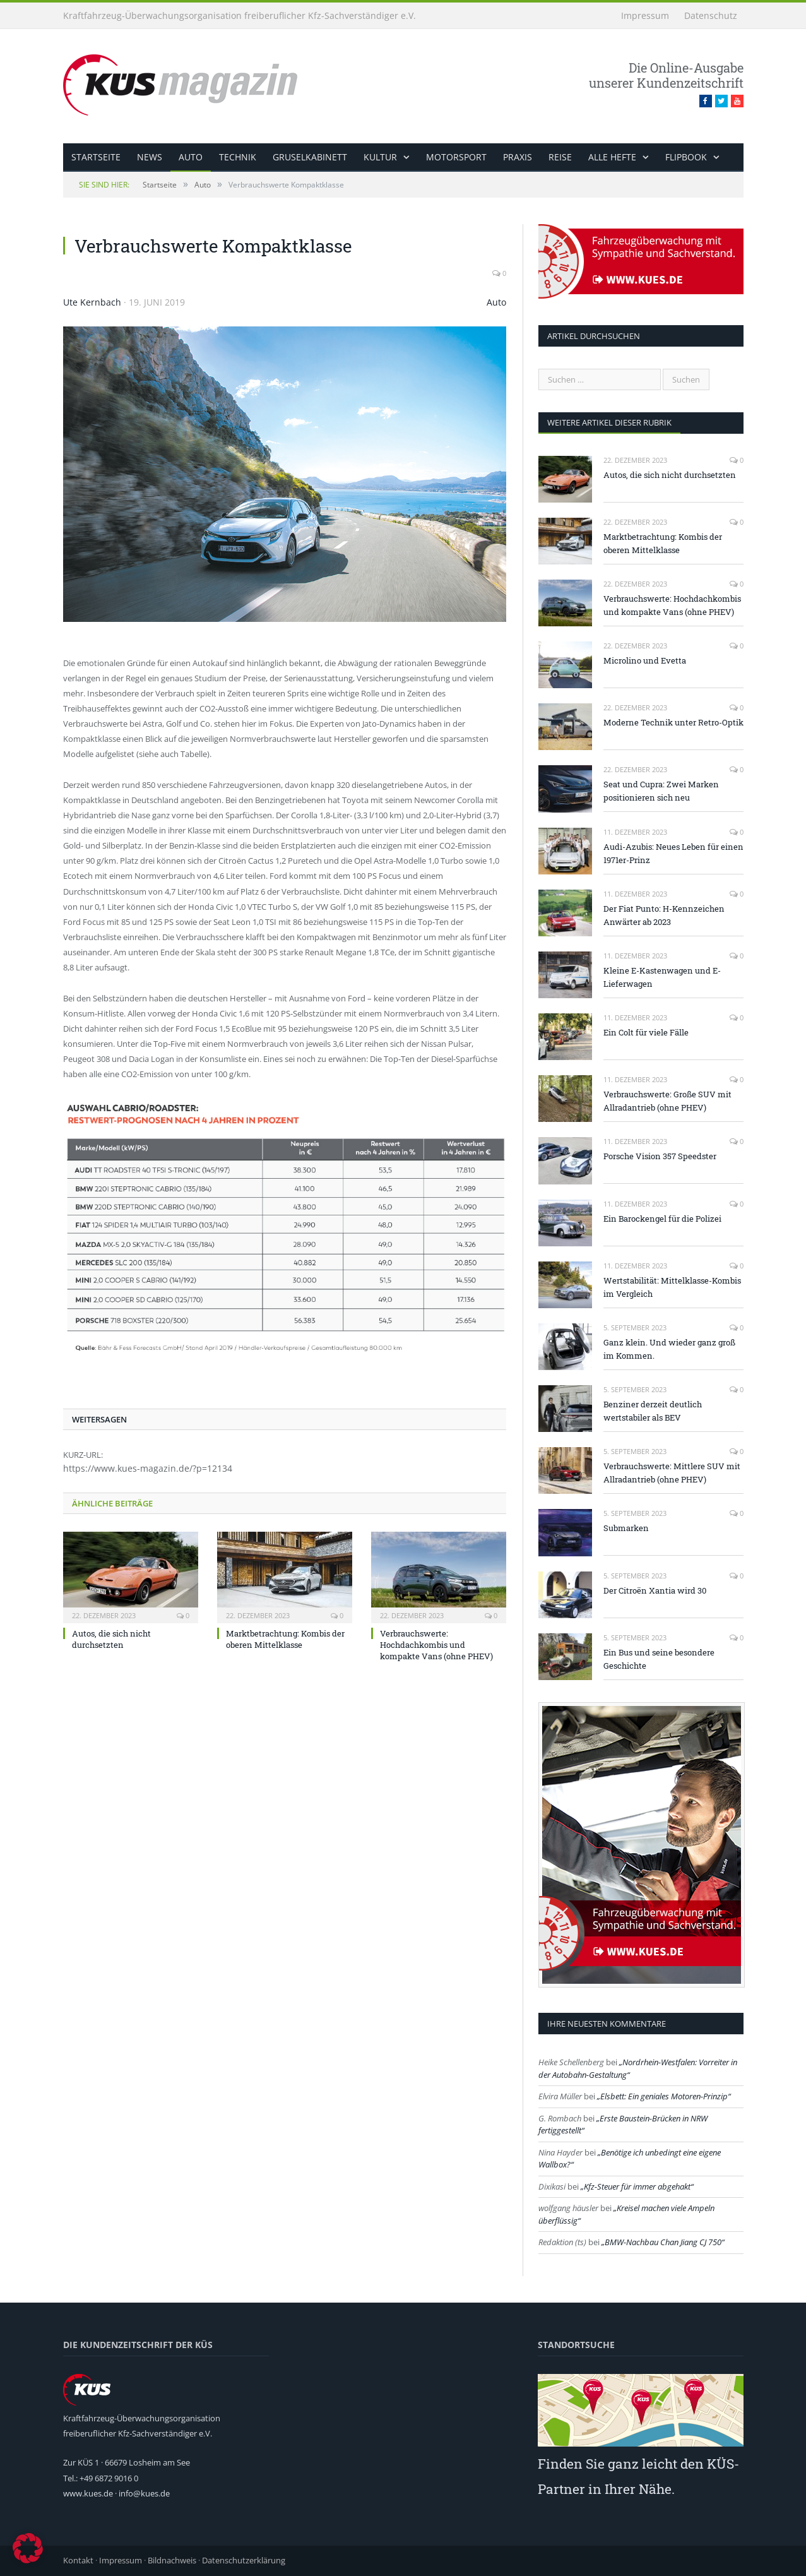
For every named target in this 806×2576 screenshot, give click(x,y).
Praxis (517, 157)
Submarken (626, 1528)
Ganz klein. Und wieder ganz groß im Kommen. (669, 1349)
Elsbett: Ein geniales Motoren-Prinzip (664, 2096)
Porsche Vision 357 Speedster (659, 1156)
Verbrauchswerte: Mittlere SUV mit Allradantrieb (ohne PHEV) (671, 1472)
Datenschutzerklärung (243, 2560)
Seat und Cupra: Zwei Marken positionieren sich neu (661, 790)
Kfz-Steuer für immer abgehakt (637, 2186)
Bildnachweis (172, 2560)
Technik (237, 157)
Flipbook (686, 157)
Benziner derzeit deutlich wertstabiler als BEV (652, 1410)
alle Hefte (612, 157)
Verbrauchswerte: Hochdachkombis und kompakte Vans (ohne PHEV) (436, 1645)
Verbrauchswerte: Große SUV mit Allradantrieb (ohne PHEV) (667, 1100)
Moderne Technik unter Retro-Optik (673, 722)
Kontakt (78, 2560)
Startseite (96, 157)
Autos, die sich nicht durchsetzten (111, 1639)
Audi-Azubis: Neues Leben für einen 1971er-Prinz (673, 853)
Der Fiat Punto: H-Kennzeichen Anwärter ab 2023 (664, 915)
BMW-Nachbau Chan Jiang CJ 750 (663, 2242)
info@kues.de (144, 2493)
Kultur (380, 157)
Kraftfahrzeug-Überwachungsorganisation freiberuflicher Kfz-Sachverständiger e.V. (239, 15)
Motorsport (456, 157)
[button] (28, 2548)
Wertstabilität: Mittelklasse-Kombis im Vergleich (672, 1287)
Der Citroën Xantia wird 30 (654, 1590)
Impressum (645, 15)
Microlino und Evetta (644, 660)
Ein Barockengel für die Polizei (662, 1218)
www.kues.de (88, 2493)
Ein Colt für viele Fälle (646, 1032)
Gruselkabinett (310, 157)
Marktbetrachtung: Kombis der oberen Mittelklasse (285, 1639)
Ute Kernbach (92, 302)
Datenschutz (710, 15)
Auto (191, 157)
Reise (560, 157)
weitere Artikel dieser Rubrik (609, 422)
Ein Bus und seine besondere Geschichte (658, 1659)
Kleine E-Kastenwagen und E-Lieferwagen (662, 977)
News (149, 157)
